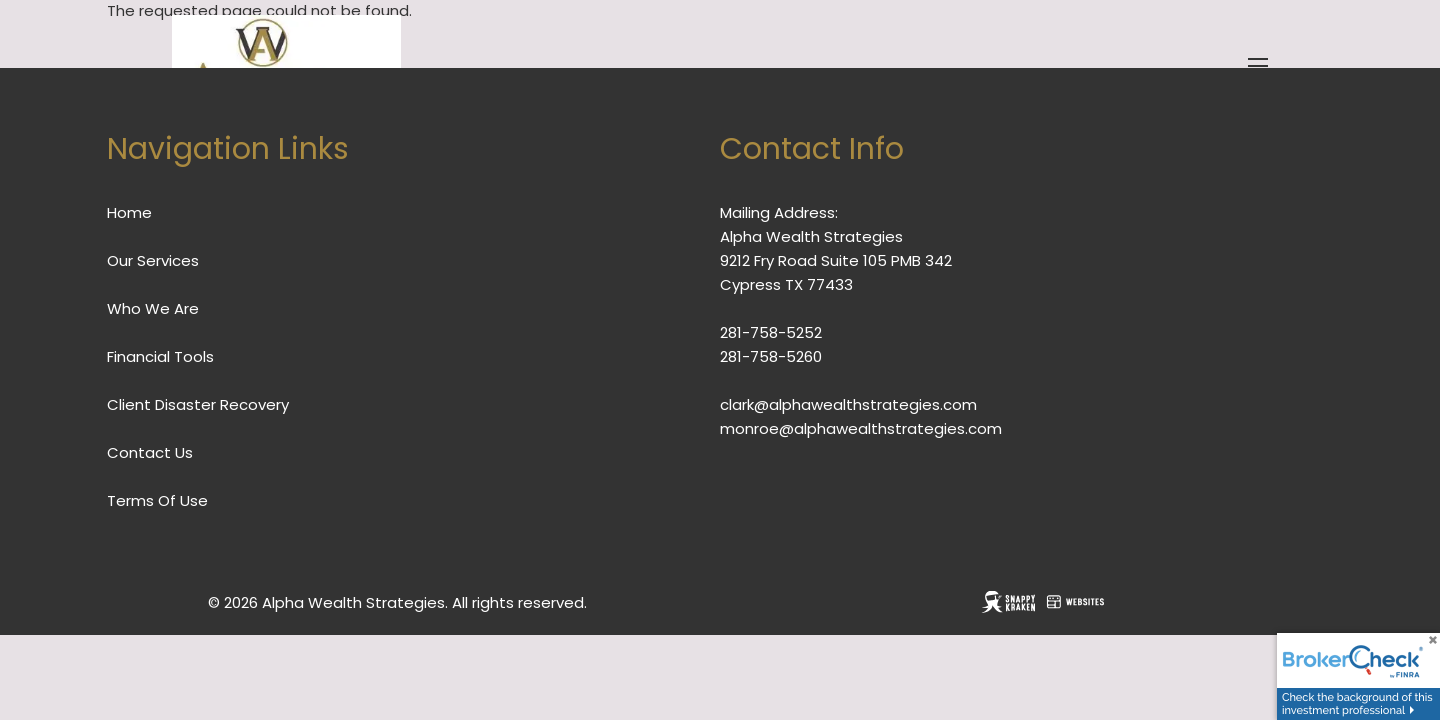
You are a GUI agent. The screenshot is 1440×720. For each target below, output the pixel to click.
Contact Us (150, 452)
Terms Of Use (157, 500)
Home (129, 212)
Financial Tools (160, 356)
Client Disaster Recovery (198, 404)
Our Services (153, 260)
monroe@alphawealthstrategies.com (861, 428)
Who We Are (153, 308)
